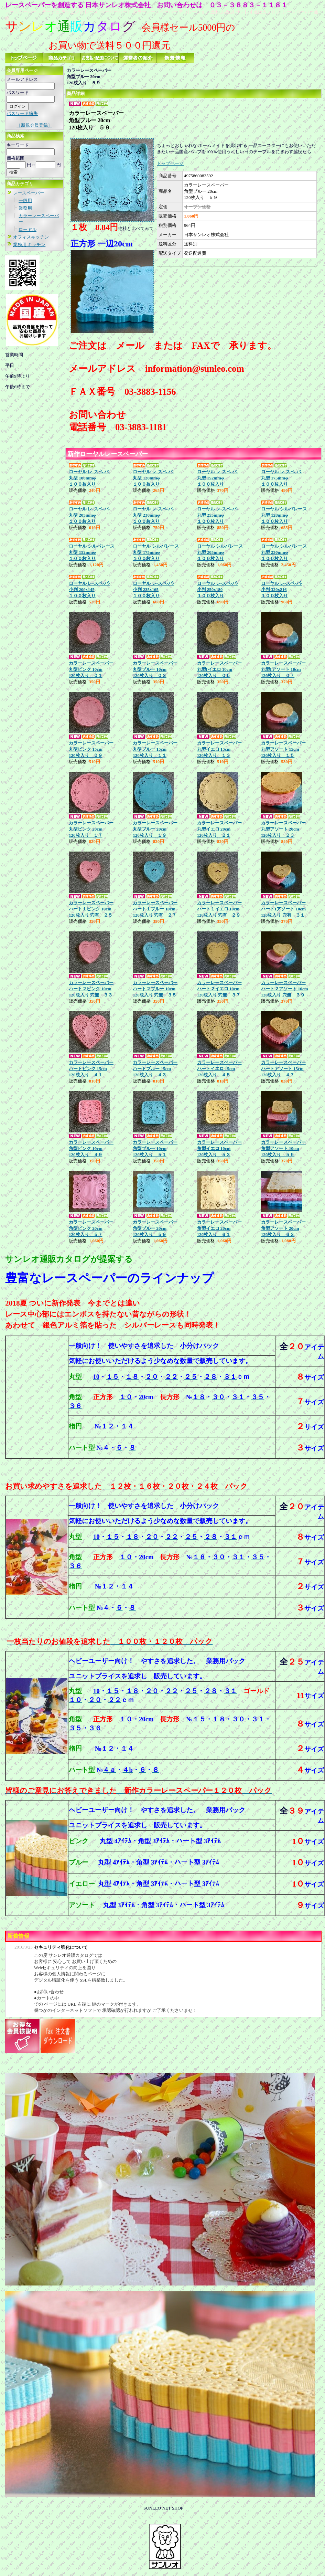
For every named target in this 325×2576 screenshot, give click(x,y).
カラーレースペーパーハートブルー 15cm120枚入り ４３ (155, 1068)
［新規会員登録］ (34, 125)
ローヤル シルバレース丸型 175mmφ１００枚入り (155, 552)
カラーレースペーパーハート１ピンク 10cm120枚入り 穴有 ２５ (91, 909)
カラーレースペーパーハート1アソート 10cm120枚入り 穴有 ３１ (283, 909)
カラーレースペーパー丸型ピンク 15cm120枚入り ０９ (91, 749)
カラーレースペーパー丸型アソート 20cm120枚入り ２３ (283, 829)
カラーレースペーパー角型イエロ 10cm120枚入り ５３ (219, 1148)
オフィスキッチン (31, 237)
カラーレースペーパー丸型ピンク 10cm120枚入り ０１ (91, 669)
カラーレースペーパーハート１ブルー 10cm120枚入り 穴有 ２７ (155, 909)
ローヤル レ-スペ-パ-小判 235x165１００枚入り (153, 589)
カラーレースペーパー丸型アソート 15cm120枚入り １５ (283, 749)
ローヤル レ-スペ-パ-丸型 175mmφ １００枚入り (281, 478)
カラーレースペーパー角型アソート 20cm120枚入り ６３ (283, 1228)
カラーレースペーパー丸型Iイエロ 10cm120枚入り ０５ (219, 669)
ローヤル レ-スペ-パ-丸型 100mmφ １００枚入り (89, 478)
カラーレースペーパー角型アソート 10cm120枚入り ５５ (283, 1148)
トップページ (170, 163)
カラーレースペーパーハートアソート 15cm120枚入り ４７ (283, 1068)
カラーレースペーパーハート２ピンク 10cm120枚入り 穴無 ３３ (91, 988)
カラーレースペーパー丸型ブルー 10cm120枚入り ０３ (155, 669)
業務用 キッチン (29, 244)
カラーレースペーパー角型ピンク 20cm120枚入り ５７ (91, 1228)
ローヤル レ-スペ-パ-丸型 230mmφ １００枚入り (153, 515)
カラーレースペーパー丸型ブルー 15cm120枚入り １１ (155, 749)
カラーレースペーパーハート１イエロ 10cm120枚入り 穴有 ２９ (219, 909)
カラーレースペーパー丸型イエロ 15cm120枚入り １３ (219, 749)
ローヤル (27, 229)
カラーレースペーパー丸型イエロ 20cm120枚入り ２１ (219, 829)
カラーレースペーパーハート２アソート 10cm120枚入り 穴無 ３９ (284, 988)
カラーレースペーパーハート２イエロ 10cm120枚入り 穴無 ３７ (219, 988)
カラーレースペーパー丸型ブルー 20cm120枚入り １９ (155, 829)
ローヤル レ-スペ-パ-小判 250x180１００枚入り (217, 589)
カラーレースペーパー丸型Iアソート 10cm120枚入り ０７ (283, 669)
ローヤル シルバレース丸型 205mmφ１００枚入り (220, 552)
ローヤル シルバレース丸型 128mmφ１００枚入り (284, 515)
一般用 (25, 200)
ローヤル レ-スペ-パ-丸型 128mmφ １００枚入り (153, 478)
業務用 (25, 208)
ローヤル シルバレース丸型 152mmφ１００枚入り (92, 552)
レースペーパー (28, 193)
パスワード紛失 (22, 113)
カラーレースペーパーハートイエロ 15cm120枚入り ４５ (219, 1068)
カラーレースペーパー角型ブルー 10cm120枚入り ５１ (155, 1148)
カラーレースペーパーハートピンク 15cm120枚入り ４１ (91, 1068)
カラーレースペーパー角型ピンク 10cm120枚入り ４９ (91, 1148)
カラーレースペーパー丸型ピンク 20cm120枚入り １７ (91, 829)
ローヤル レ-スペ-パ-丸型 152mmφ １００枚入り (217, 478)
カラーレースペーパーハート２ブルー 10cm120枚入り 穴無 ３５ (155, 988)
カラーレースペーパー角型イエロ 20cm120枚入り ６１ (219, 1228)
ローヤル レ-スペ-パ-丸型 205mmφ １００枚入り (89, 515)
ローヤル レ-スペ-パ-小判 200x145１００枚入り (89, 589)
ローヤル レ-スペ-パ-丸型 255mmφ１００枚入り (217, 515)
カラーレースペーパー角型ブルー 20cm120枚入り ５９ (155, 1228)
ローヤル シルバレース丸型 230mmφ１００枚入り (284, 552)
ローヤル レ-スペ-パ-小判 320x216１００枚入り (281, 589)
